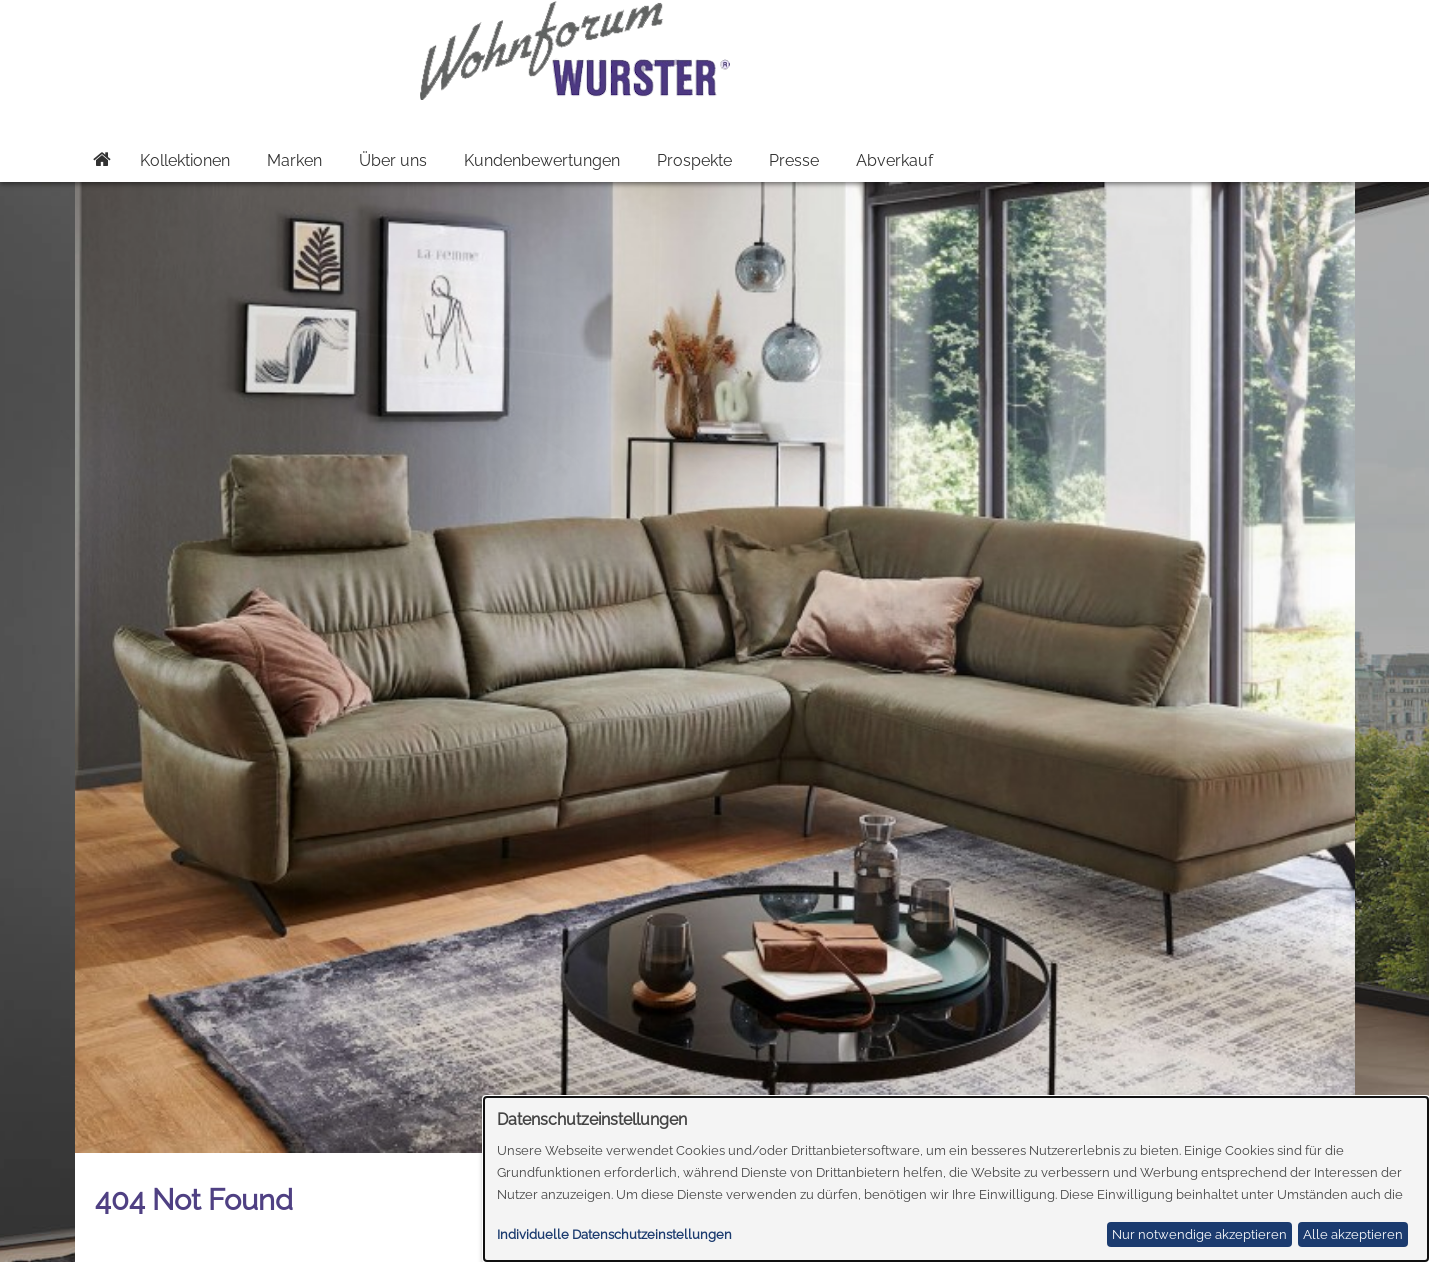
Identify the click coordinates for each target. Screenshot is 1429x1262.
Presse (794, 160)
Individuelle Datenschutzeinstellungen (614, 1234)
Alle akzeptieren (1353, 1234)
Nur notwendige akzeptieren (1199, 1234)
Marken (294, 160)
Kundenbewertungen (542, 160)
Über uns (393, 160)
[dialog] (956, 1179)
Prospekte (694, 160)
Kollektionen (185, 160)
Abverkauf (894, 160)
